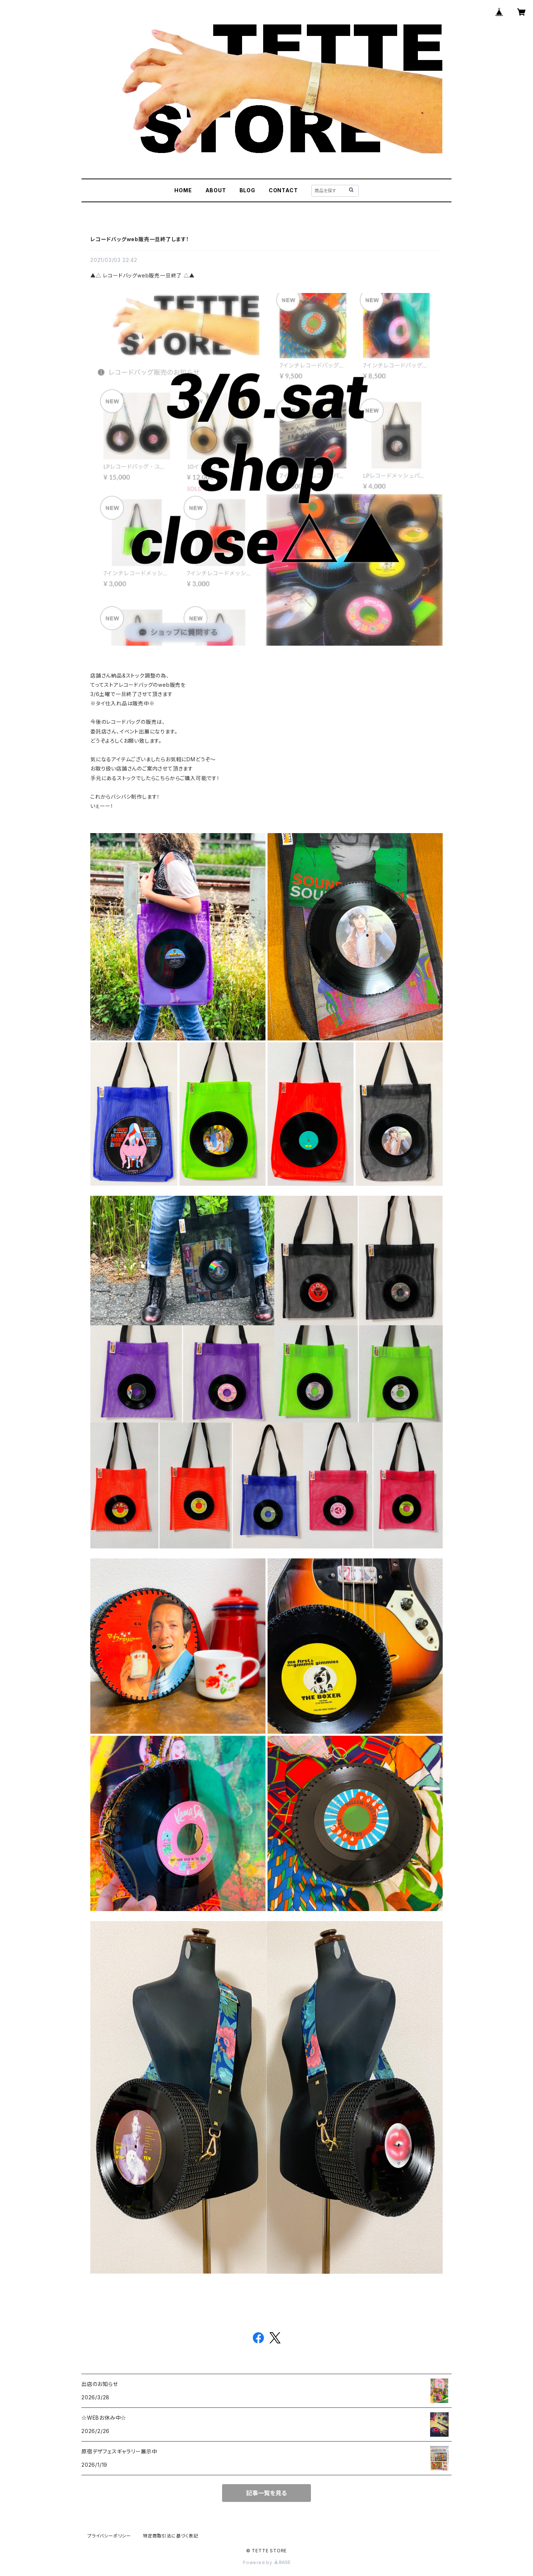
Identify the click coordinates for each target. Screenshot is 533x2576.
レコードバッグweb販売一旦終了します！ (139, 239)
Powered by (266, 2562)
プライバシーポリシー (109, 2536)
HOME (183, 190)
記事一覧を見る (266, 2493)
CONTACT (283, 190)
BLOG (247, 190)
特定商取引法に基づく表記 (170, 2536)
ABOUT (215, 190)
